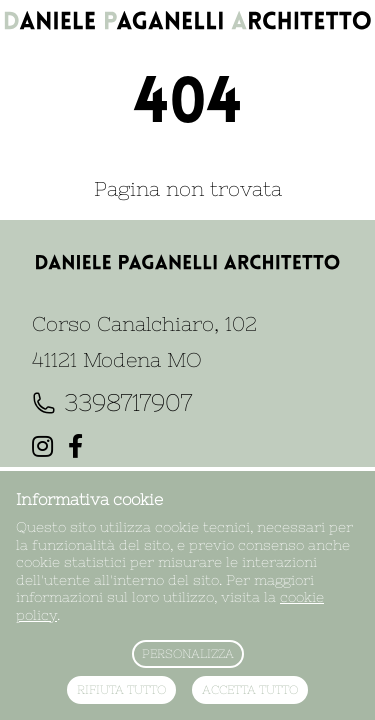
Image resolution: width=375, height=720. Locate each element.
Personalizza (188, 654)
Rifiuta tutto (121, 690)
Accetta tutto (250, 690)
